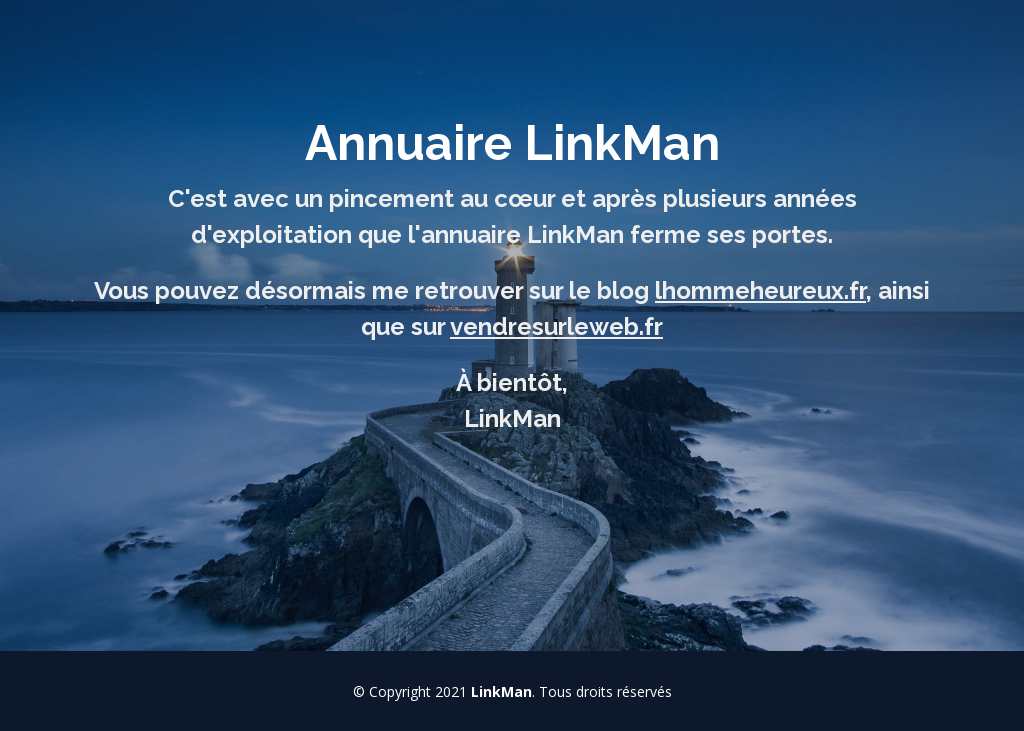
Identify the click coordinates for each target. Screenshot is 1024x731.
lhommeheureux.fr (760, 290)
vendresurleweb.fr (556, 326)
